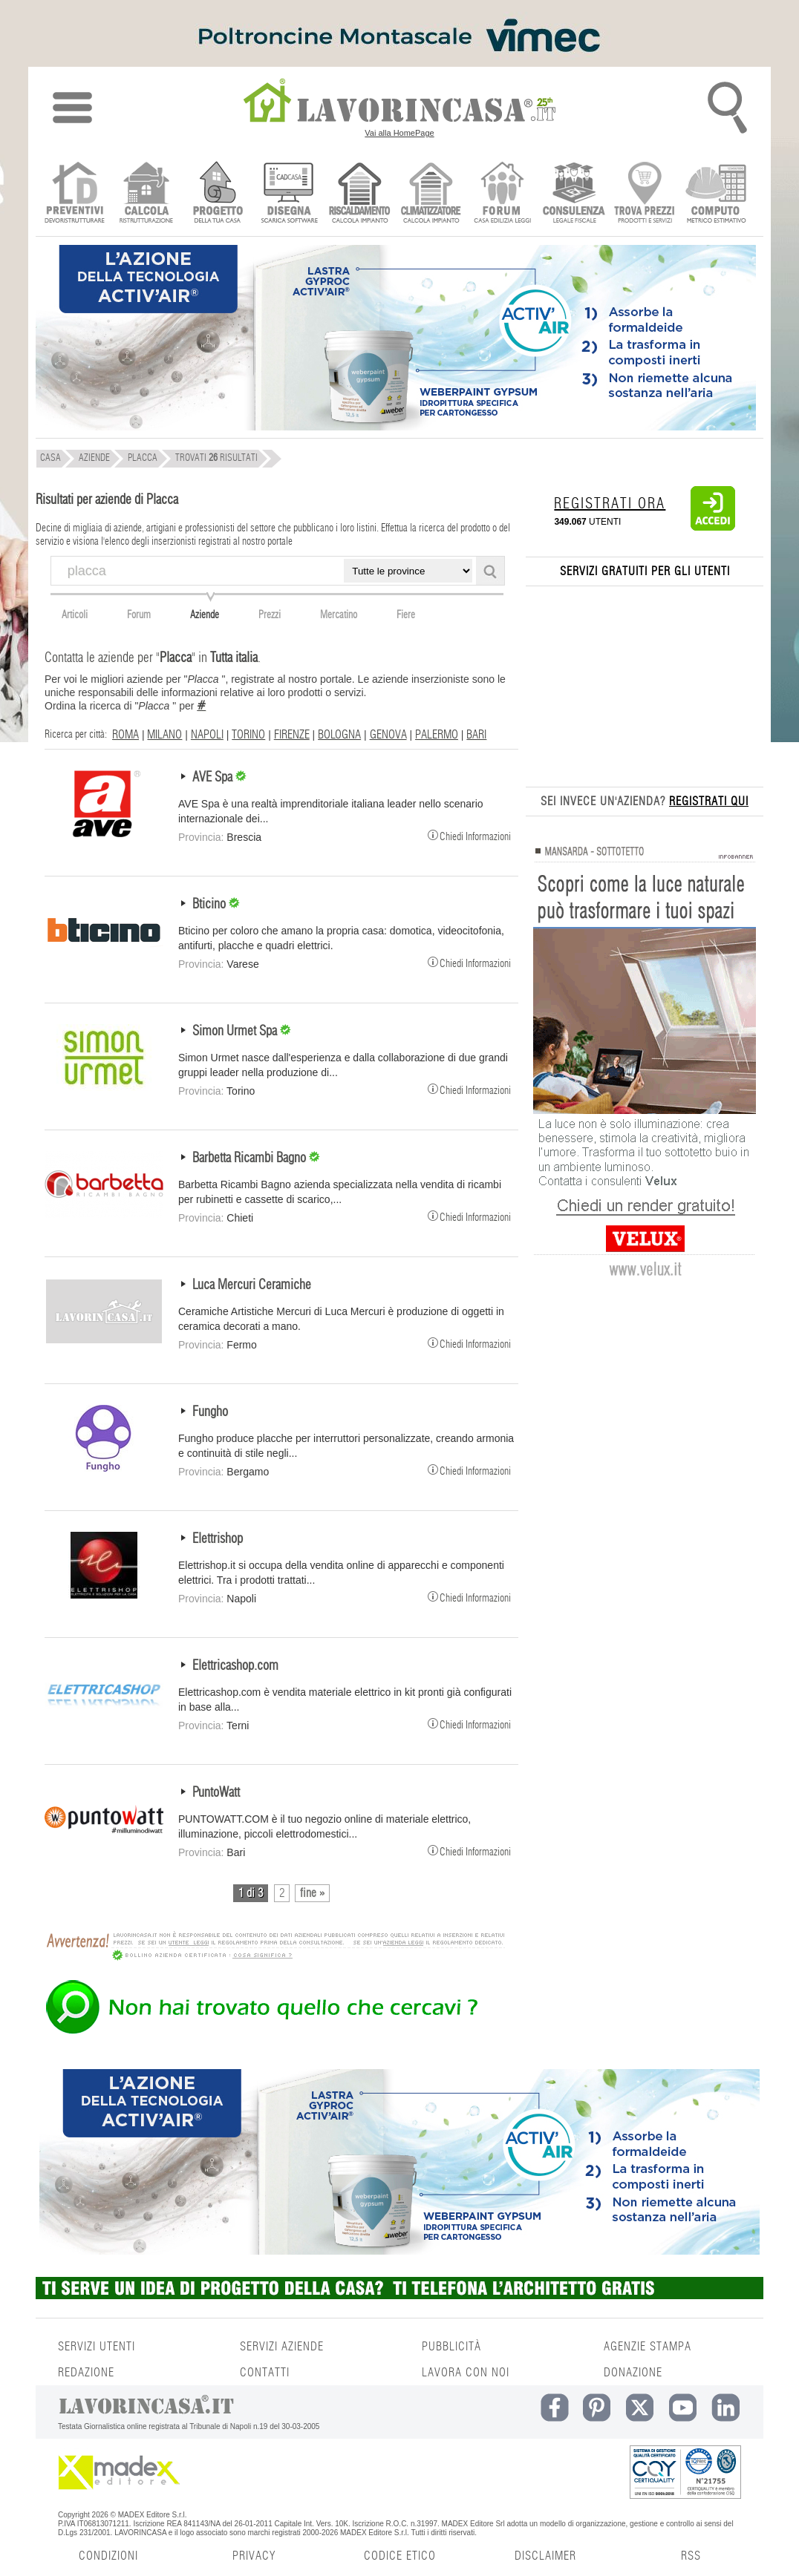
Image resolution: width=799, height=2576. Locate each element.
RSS (691, 2556)
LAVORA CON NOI (465, 2373)
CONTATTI (265, 2373)
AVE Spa (213, 777)
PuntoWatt (216, 1793)
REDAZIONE (86, 2373)
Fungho (210, 1412)
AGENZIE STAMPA (647, 2347)
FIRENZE (292, 735)
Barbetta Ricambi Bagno (250, 1158)
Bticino (210, 904)
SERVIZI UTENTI (96, 2347)
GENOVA (388, 735)
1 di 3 (250, 1893)
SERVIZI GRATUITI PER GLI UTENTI (645, 571)
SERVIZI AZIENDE (282, 2347)
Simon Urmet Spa (236, 1031)
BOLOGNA (339, 735)
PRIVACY (253, 2556)
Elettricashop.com (235, 1666)
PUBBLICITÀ (451, 2347)
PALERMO (436, 735)
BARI (476, 735)
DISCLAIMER (545, 2556)
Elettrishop (217, 1539)
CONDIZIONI (108, 2556)
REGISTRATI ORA (609, 503)
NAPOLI (207, 735)
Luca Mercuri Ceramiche (251, 1285)
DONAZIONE (633, 2373)
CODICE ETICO (400, 2556)
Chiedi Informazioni (469, 835)
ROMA (125, 735)
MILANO (164, 735)
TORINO (248, 735)
